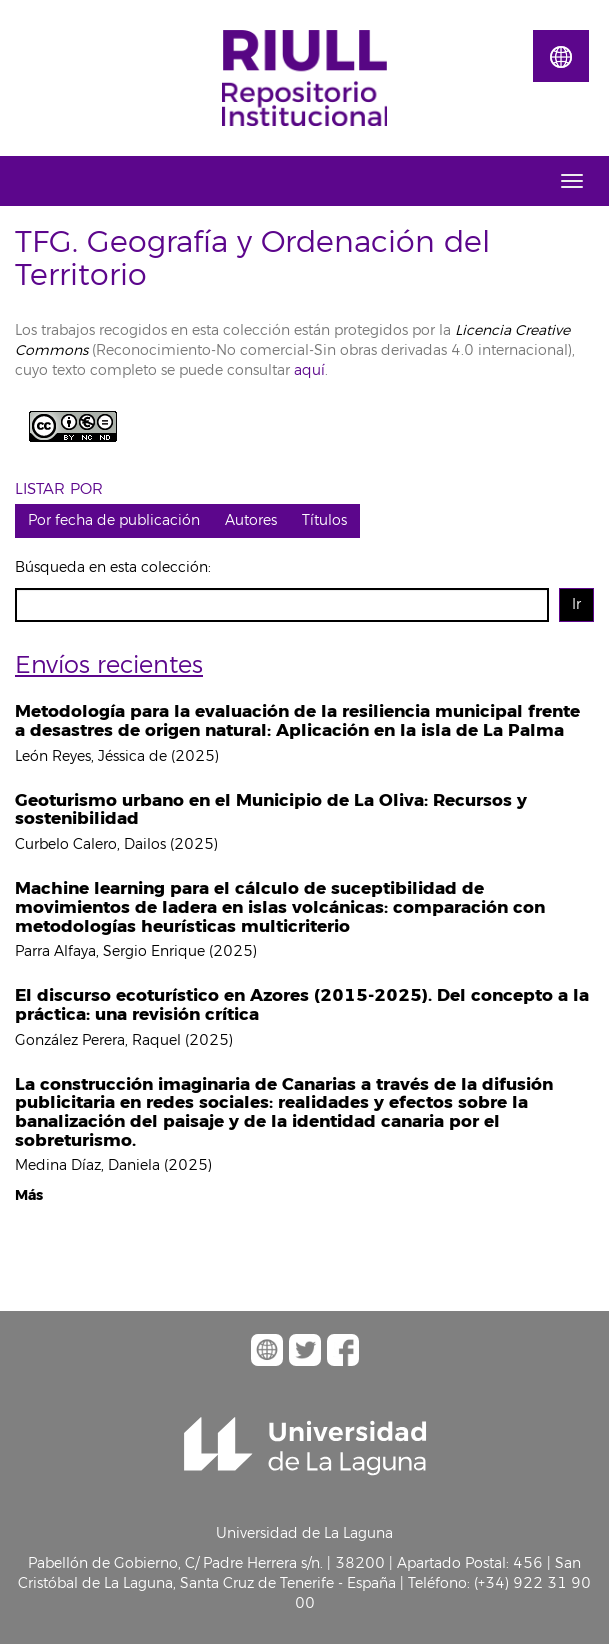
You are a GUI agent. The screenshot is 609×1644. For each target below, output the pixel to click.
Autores (251, 520)
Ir (576, 604)
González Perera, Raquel (98, 1040)
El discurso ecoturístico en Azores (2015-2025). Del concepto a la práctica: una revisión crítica (302, 1005)
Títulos (324, 520)
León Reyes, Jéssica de (91, 756)
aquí (307, 370)
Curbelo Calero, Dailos (90, 844)
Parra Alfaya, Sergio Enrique (110, 951)
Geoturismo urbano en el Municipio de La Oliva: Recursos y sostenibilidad (271, 810)
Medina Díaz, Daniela (87, 1165)
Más (29, 1195)
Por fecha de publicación (114, 520)
